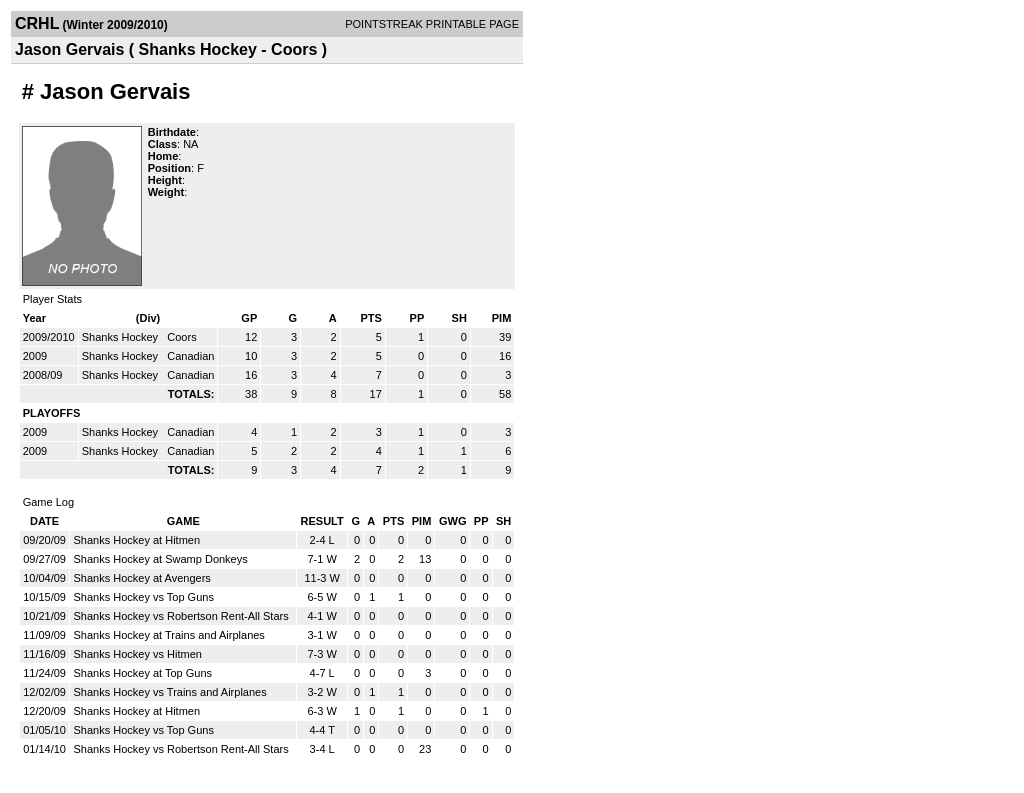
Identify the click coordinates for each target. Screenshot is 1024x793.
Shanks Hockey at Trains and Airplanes (168, 635)
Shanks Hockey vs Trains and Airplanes (169, 692)
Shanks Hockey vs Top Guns (143, 597)
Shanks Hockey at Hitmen (136, 540)
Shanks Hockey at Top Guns (142, 673)
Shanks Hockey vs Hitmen (137, 654)
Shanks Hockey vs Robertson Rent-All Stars (180, 616)
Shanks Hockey (121, 337)
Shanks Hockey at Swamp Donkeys (160, 559)
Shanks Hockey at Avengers (141, 578)
